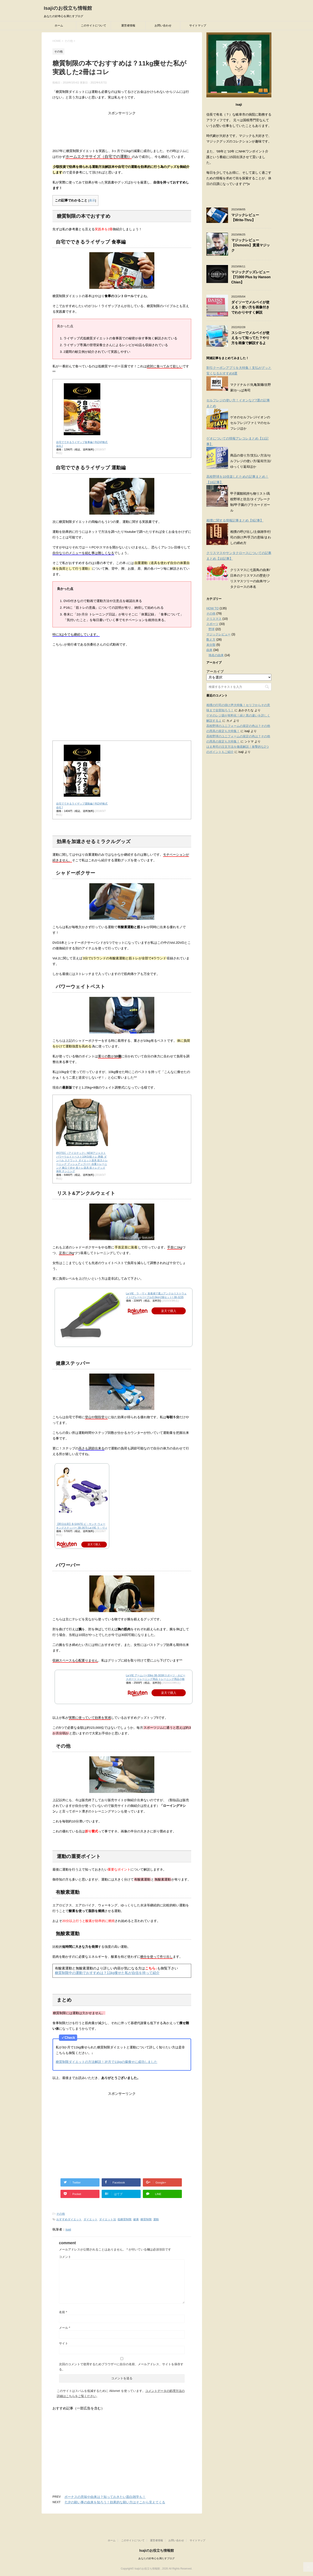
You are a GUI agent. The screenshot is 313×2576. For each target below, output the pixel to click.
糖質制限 (146, 2219)
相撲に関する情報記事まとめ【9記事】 (234, 520)
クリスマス (214, 618)
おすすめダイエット (69, 2219)
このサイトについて (93, 25)
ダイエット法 (107, 2219)
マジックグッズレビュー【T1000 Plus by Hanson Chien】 (251, 277)
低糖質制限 (124, 2219)
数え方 (210, 639)
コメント (65, 2257)
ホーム (59, 25)
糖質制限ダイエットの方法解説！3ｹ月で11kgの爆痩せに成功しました (106, 2062)
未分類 (210, 644)
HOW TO (212, 608)
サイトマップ (197, 25)
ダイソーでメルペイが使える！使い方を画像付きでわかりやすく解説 (250, 307)
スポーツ (212, 624)
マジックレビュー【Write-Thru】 (245, 217)
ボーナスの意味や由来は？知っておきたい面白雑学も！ (105, 2497)
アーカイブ (215, 671)
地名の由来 (216, 655)
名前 (63, 2312)
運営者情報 (128, 25)
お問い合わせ (163, 25)
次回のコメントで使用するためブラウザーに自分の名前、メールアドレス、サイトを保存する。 (121, 2366)
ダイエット (90, 2219)
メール (64, 2327)
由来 (209, 650)
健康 (136, 2219)
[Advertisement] (121, 126)
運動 (156, 2219)
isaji (68, 2229)
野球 (212, 629)
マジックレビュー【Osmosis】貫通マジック (250, 245)
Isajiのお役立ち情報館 (68, 8)
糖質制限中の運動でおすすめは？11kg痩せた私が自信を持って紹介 (107, 1973)
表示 (92, 200)
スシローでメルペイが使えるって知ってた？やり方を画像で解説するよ (250, 338)
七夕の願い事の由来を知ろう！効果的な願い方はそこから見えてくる (114, 2502)
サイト (63, 2343)
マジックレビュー (218, 634)
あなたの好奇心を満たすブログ (156, 2546)
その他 (60, 2213)
